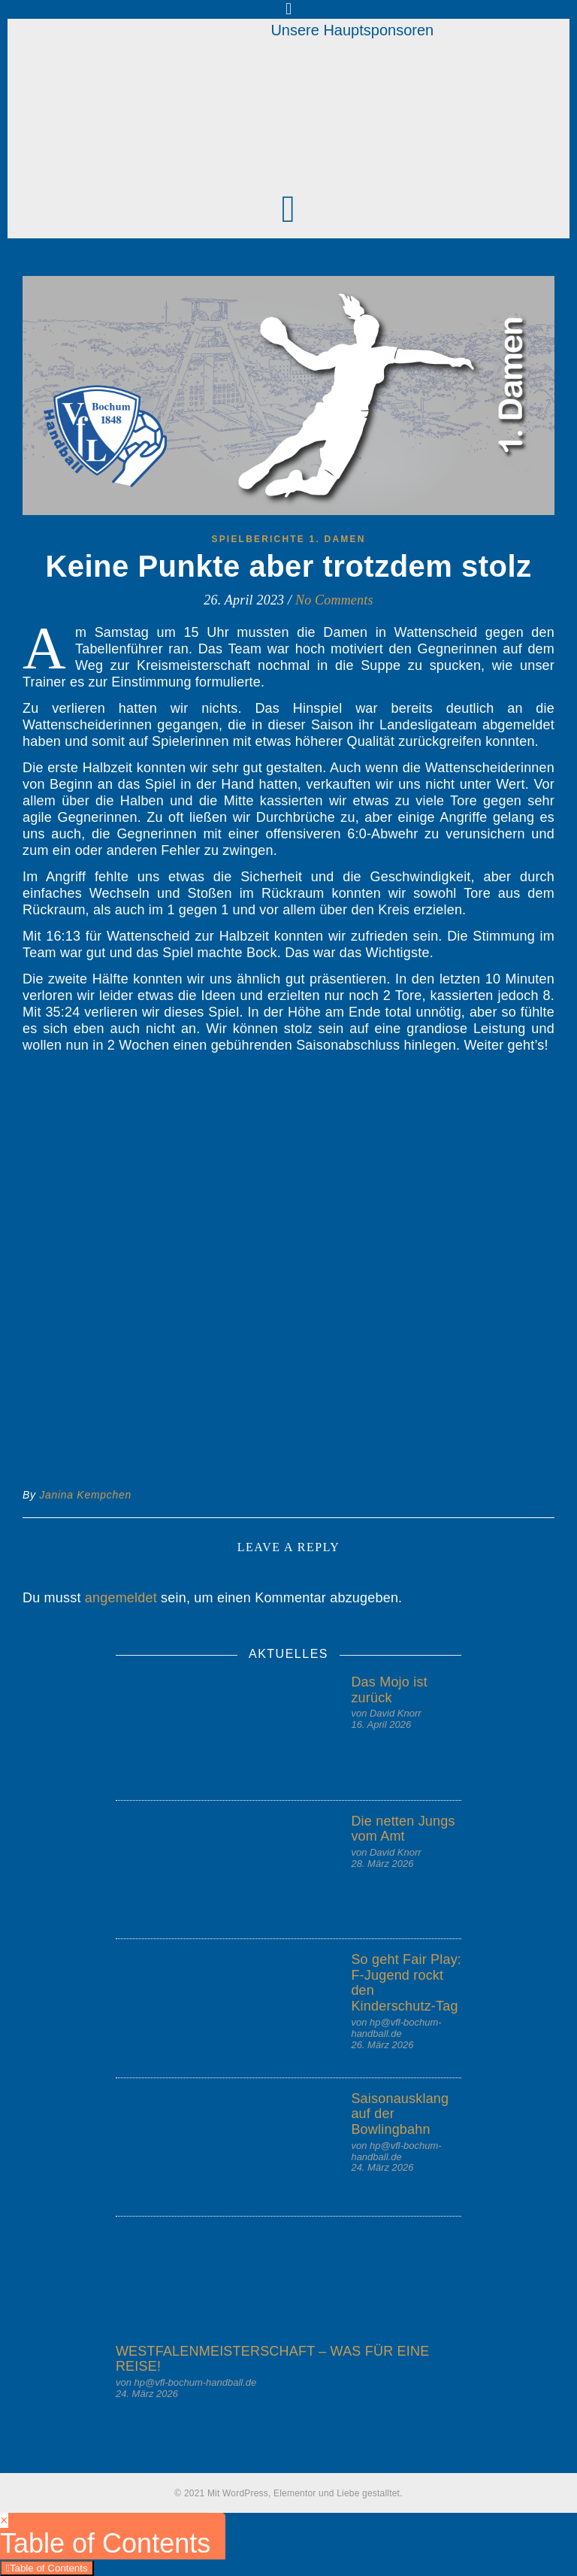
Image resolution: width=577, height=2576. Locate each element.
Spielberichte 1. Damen (288, 539)
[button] (288, 208)
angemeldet (121, 1597)
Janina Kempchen (85, 1495)
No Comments (334, 600)
